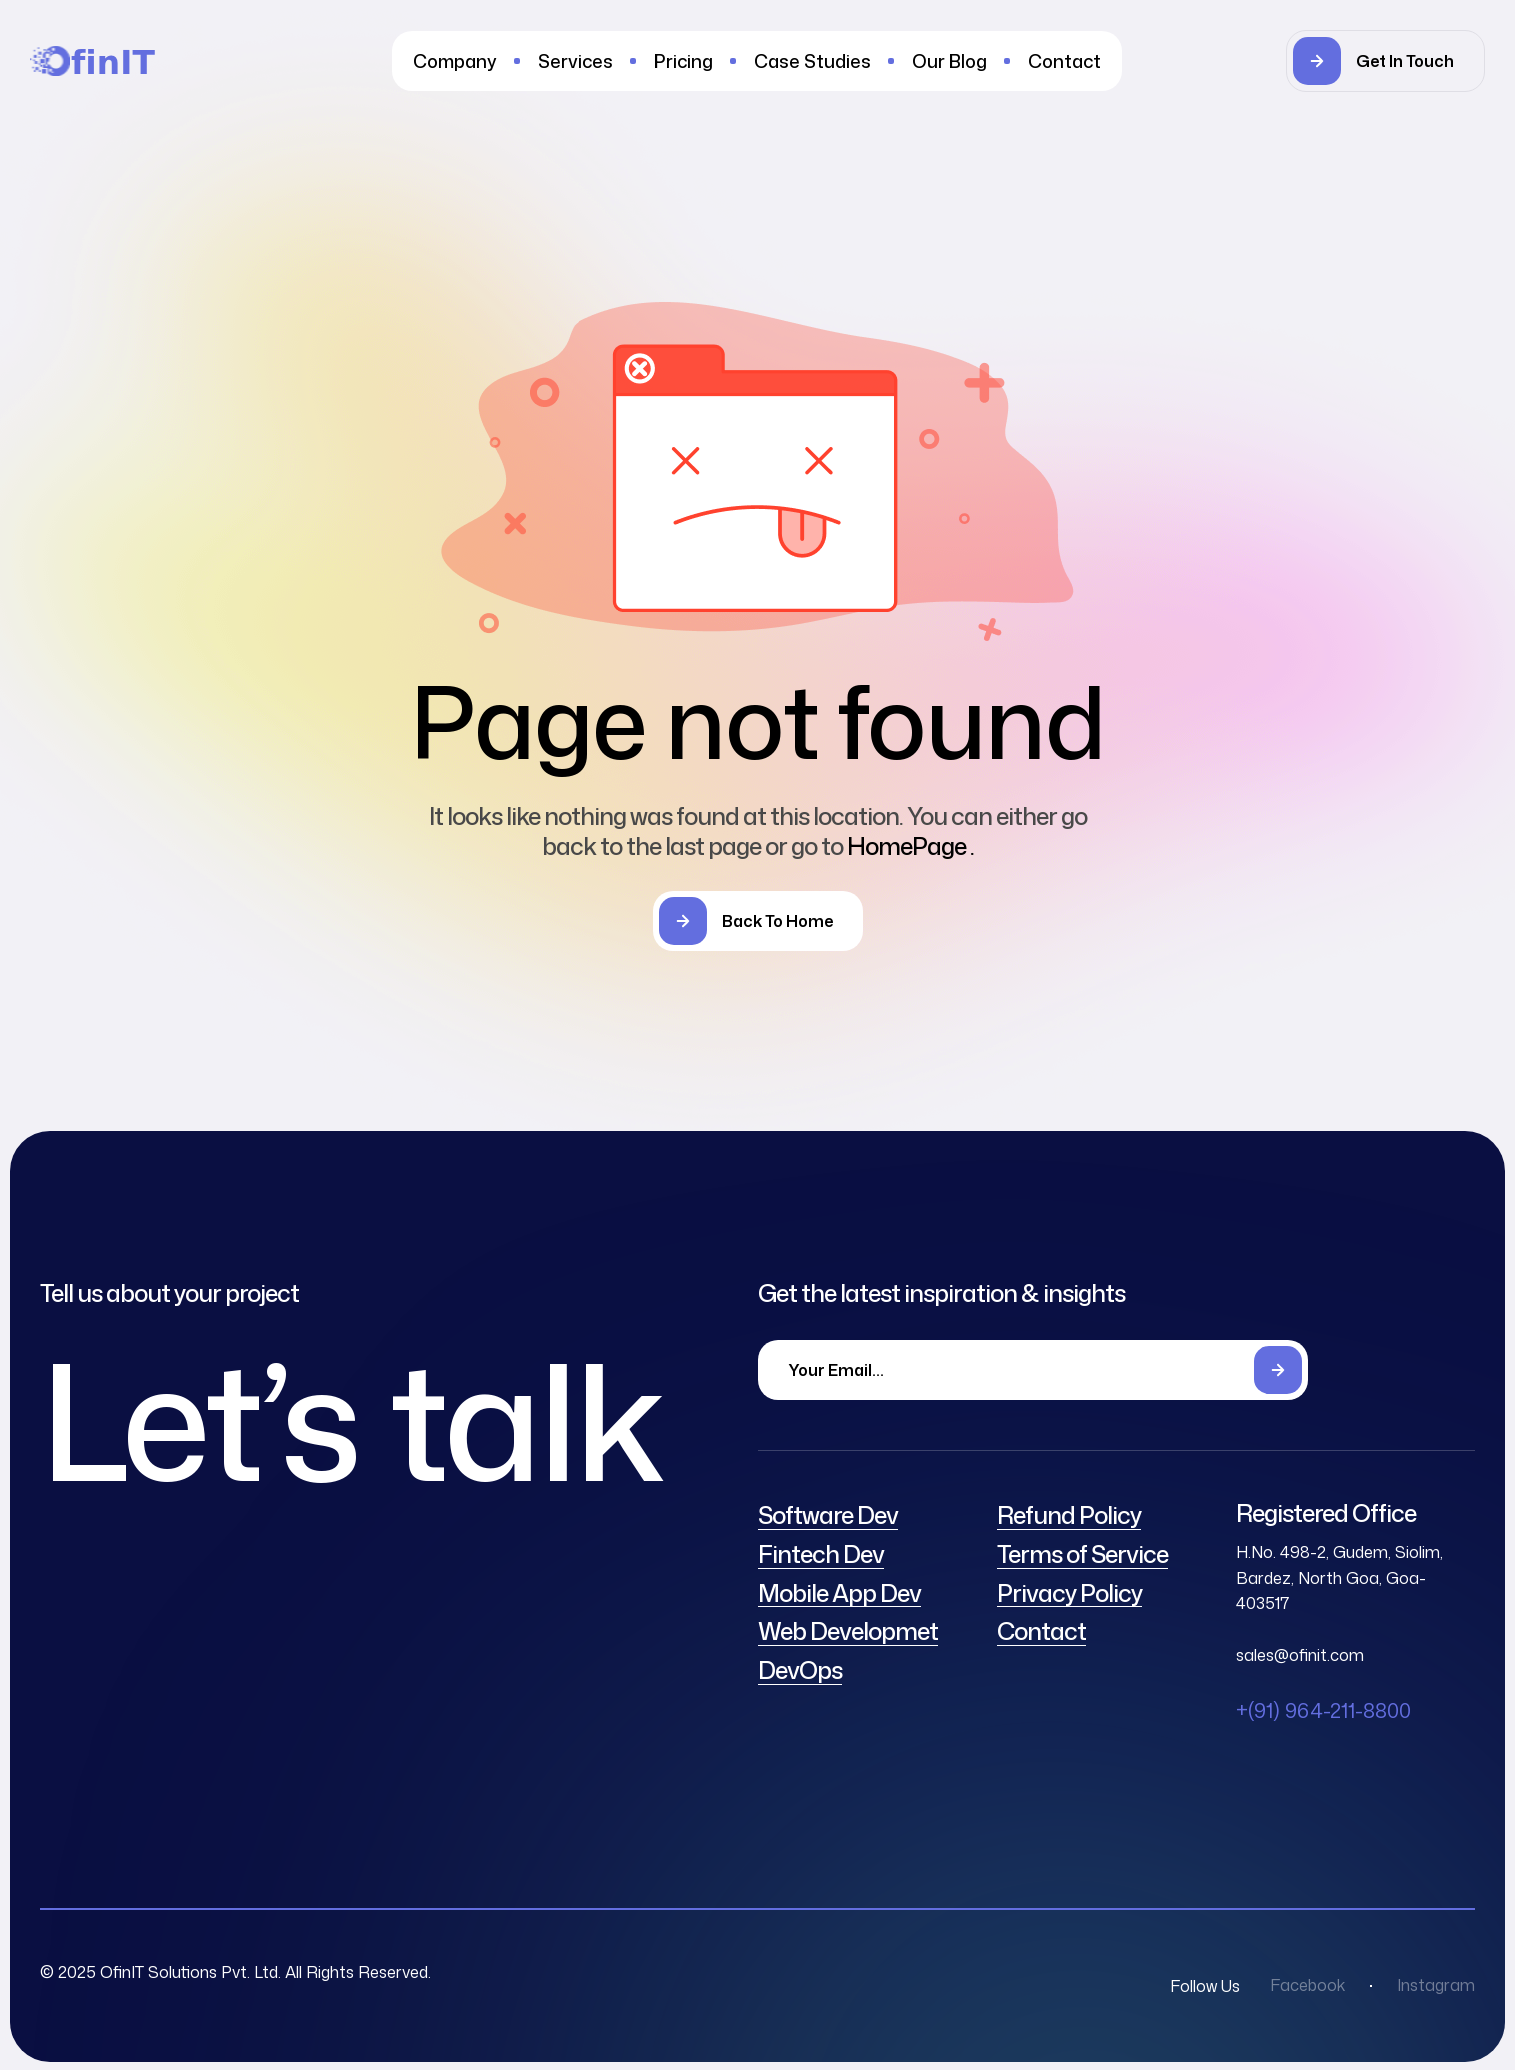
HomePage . (910, 846)
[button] (1385, 61)
